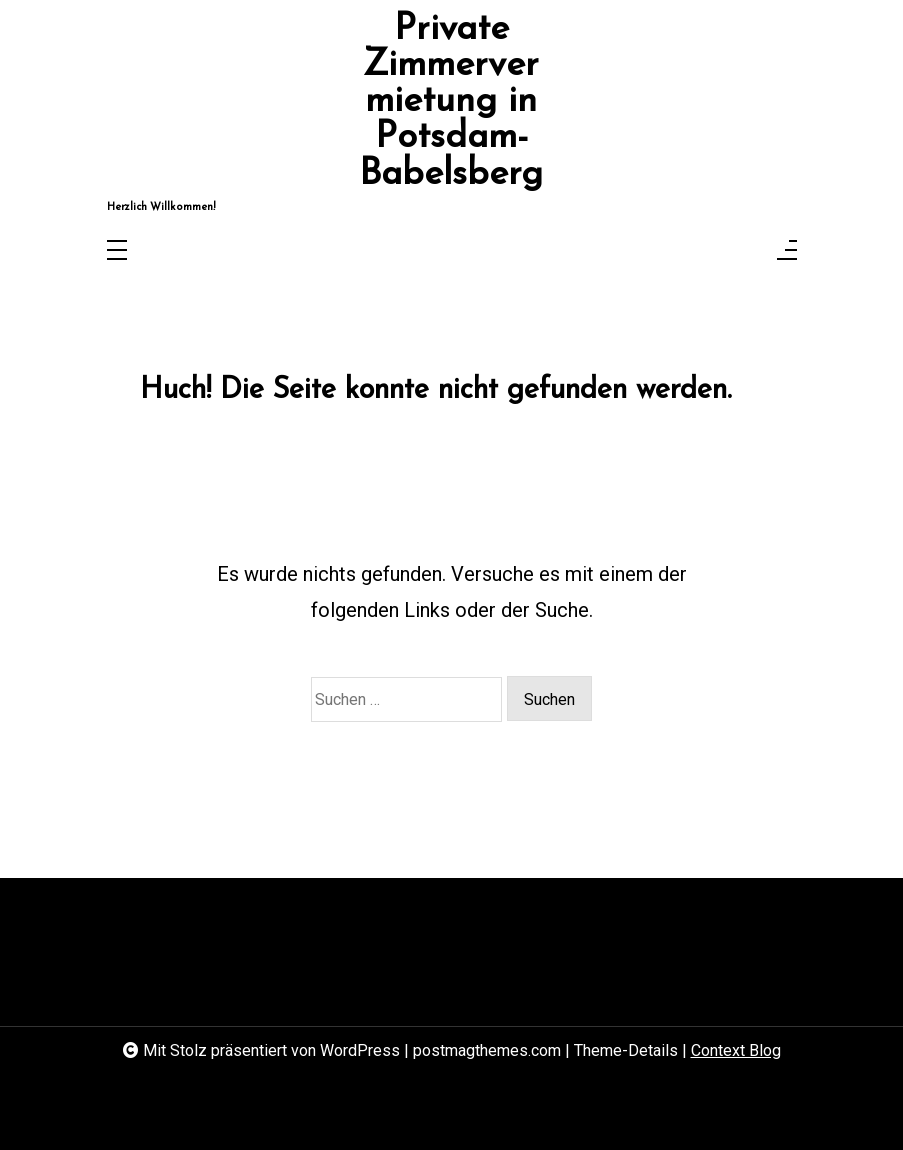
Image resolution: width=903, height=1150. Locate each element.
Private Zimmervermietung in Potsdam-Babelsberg (451, 102)
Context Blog (736, 1050)
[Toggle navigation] (117, 251)
